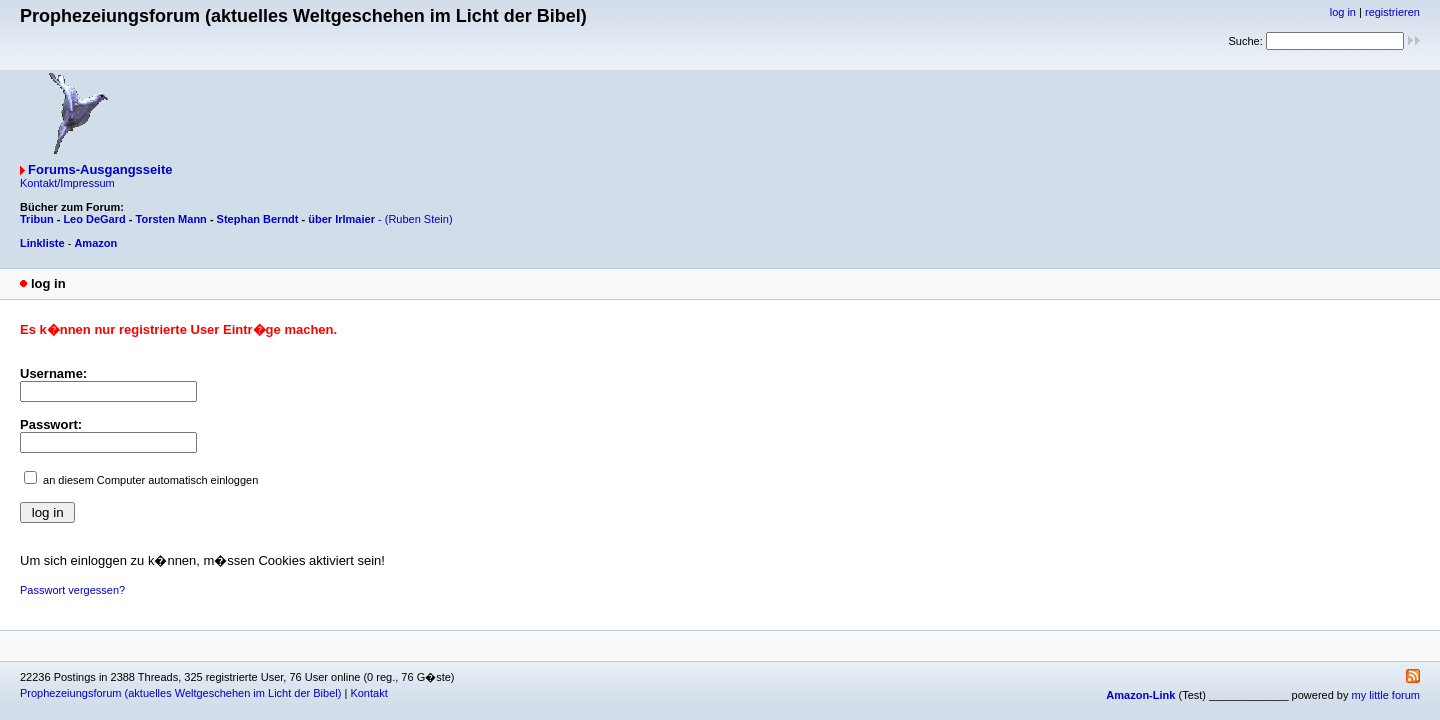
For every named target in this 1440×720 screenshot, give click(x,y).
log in (1343, 12)
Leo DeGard (94, 219)
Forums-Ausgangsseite (100, 169)
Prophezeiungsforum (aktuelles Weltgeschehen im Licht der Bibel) (180, 693)
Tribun (37, 219)
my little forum (1386, 695)
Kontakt (368, 693)
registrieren (1392, 12)
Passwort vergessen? (72, 590)
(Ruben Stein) (419, 219)
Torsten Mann (171, 219)
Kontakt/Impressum (67, 183)
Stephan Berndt (258, 219)
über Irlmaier (341, 219)
